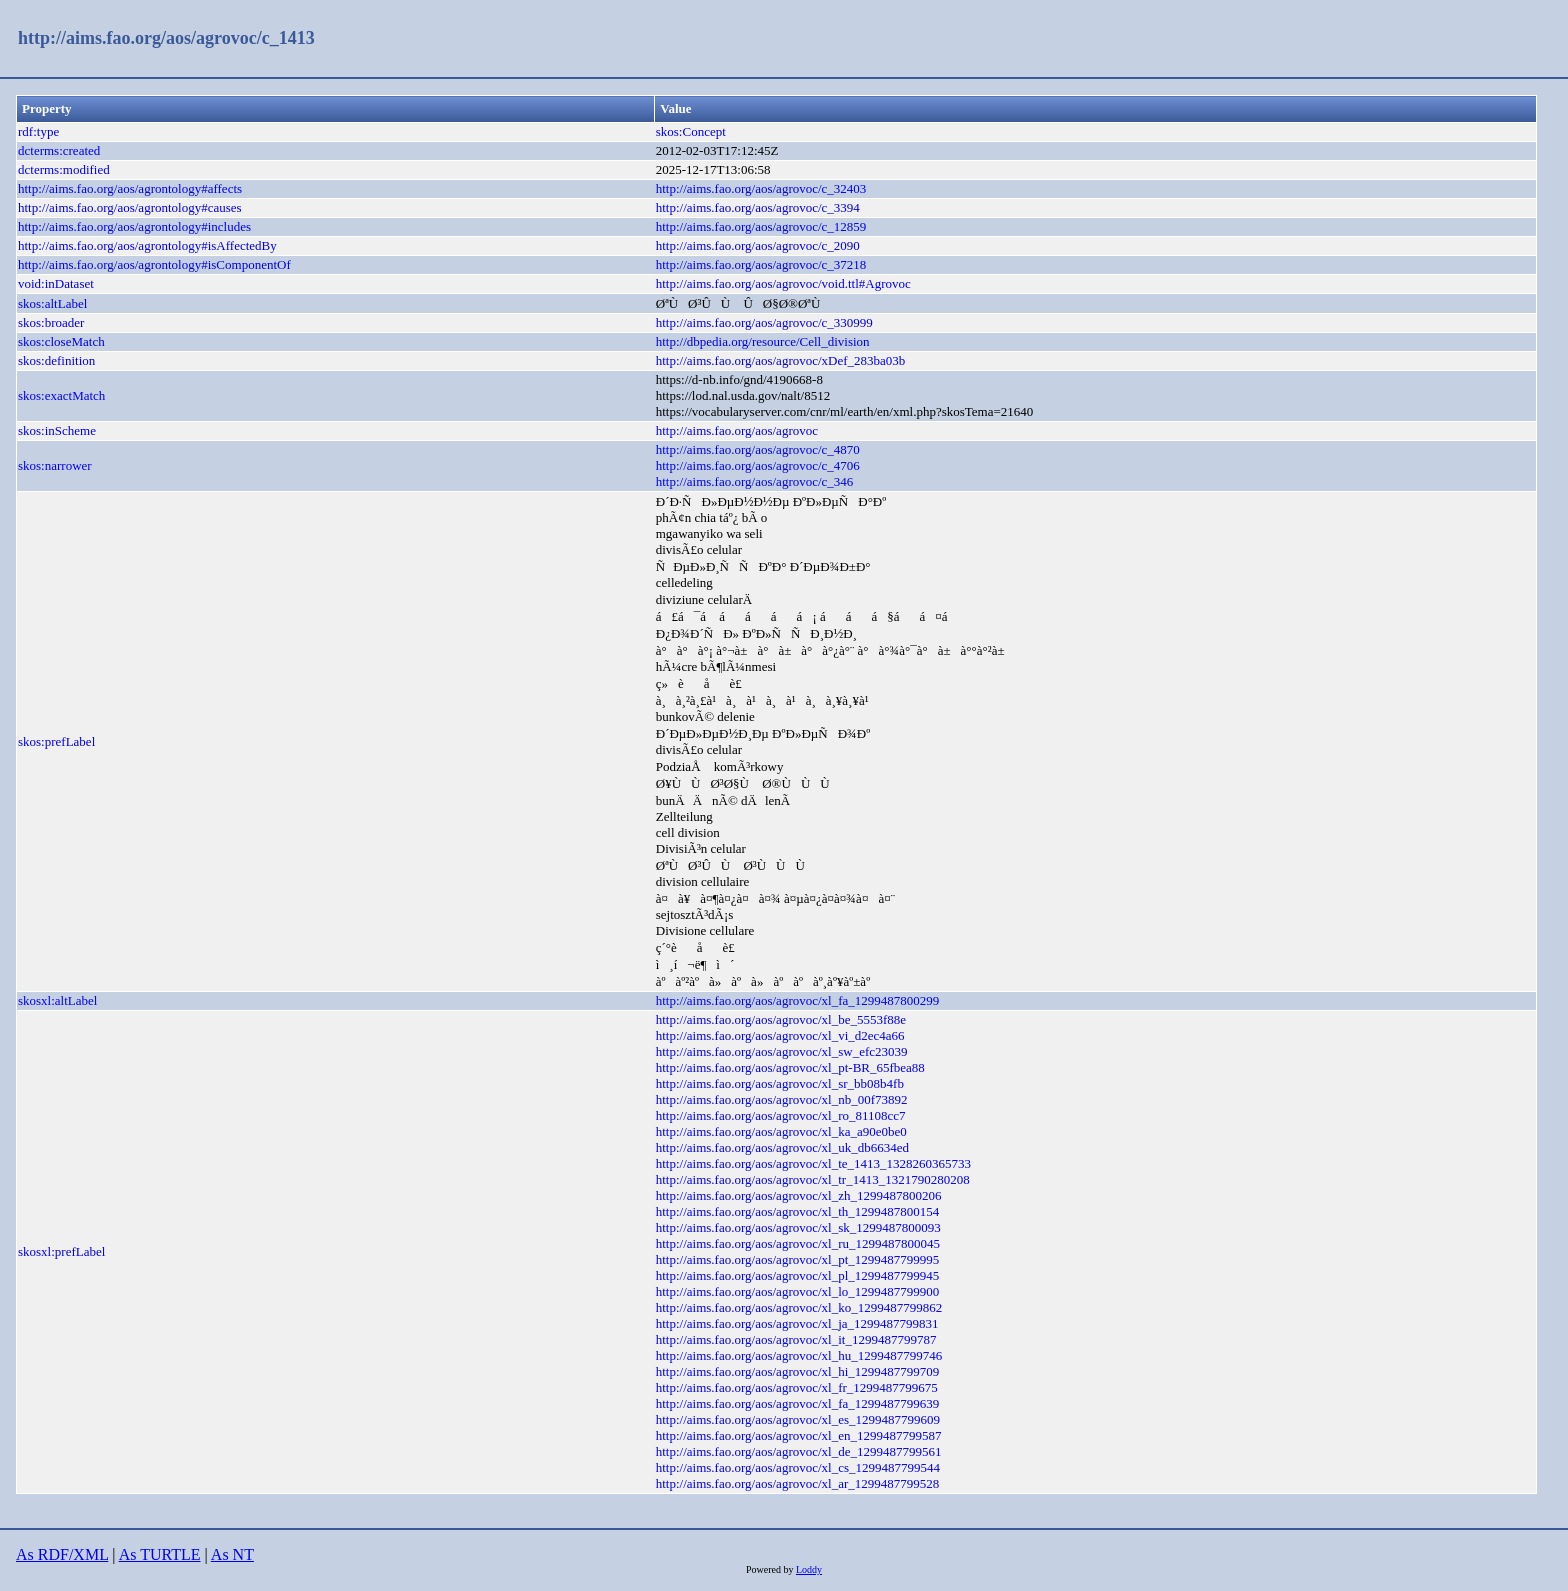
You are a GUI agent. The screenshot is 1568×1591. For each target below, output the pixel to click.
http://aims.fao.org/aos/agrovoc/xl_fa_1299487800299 (798, 1000)
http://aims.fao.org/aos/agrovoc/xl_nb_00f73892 (782, 1099)
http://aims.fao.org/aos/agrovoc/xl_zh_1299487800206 (799, 1195)
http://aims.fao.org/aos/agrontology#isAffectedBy (147, 245)
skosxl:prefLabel (61, 1251)
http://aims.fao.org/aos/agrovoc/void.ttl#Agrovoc (783, 283)
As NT (232, 1554)
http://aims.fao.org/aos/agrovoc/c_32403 (761, 188)
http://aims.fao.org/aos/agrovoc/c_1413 (166, 38)
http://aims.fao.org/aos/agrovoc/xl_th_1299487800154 (798, 1211)
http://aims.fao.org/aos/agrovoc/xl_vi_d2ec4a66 (780, 1035)
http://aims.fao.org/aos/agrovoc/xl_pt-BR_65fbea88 (790, 1067)
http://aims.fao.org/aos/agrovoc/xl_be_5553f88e (781, 1019)
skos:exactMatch (61, 395)
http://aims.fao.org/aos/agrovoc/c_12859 (761, 226)
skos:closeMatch (61, 341)
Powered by (771, 1569)
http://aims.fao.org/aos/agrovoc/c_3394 (758, 207)
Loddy (809, 1569)
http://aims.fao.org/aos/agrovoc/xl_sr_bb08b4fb (780, 1083)
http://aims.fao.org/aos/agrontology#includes (134, 226)
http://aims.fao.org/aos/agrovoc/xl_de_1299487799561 (799, 1451)
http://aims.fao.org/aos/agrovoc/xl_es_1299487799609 (798, 1419)
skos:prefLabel (56, 741)
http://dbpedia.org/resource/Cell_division (763, 341)
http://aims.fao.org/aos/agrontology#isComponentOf (154, 264)
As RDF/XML (62, 1554)
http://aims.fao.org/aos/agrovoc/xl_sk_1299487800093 (798, 1227)
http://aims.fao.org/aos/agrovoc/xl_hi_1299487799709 (798, 1371)
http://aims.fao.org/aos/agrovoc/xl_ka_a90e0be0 (781, 1131)
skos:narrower (55, 465)
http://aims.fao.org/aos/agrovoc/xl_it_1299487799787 (796, 1339)
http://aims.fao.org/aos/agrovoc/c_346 (755, 481)
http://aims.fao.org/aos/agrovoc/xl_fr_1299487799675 (797, 1387)
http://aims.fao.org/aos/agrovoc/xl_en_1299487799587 (799, 1435)
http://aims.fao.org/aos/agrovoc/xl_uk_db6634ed (782, 1147)
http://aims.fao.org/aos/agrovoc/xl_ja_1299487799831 (797, 1323)
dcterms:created (59, 150)
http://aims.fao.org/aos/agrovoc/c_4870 (758, 449)
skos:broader (51, 322)
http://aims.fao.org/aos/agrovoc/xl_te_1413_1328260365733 (813, 1163)
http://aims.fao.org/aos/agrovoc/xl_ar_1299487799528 (798, 1483)
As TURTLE (160, 1554)
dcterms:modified (64, 169)
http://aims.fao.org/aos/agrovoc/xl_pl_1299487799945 (798, 1275)
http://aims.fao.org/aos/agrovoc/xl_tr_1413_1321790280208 (813, 1179)
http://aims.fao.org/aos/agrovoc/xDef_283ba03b (781, 360)
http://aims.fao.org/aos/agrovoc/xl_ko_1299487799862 (799, 1307)
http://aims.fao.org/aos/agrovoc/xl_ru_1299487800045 (798, 1243)
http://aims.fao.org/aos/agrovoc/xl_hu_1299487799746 (799, 1355)
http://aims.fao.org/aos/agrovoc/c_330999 (764, 322)
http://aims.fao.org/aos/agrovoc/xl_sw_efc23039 (782, 1051)
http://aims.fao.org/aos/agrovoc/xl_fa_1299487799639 (798, 1403)
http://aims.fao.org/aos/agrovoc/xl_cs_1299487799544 (798, 1467)
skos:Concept (691, 131)
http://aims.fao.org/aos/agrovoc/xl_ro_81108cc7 (781, 1115)
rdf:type (38, 131)
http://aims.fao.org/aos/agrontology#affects (130, 188)
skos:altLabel (52, 303)
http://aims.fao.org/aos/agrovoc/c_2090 (758, 245)
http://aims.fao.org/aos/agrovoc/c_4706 (758, 465)
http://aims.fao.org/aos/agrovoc (737, 430)
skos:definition (56, 360)
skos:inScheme (57, 430)
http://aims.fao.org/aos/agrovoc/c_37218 (761, 264)
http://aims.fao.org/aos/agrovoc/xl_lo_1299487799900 (798, 1291)
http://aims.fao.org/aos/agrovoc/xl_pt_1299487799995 (798, 1259)
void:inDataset (56, 283)
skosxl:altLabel (57, 1000)
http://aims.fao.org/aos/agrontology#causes (130, 207)
